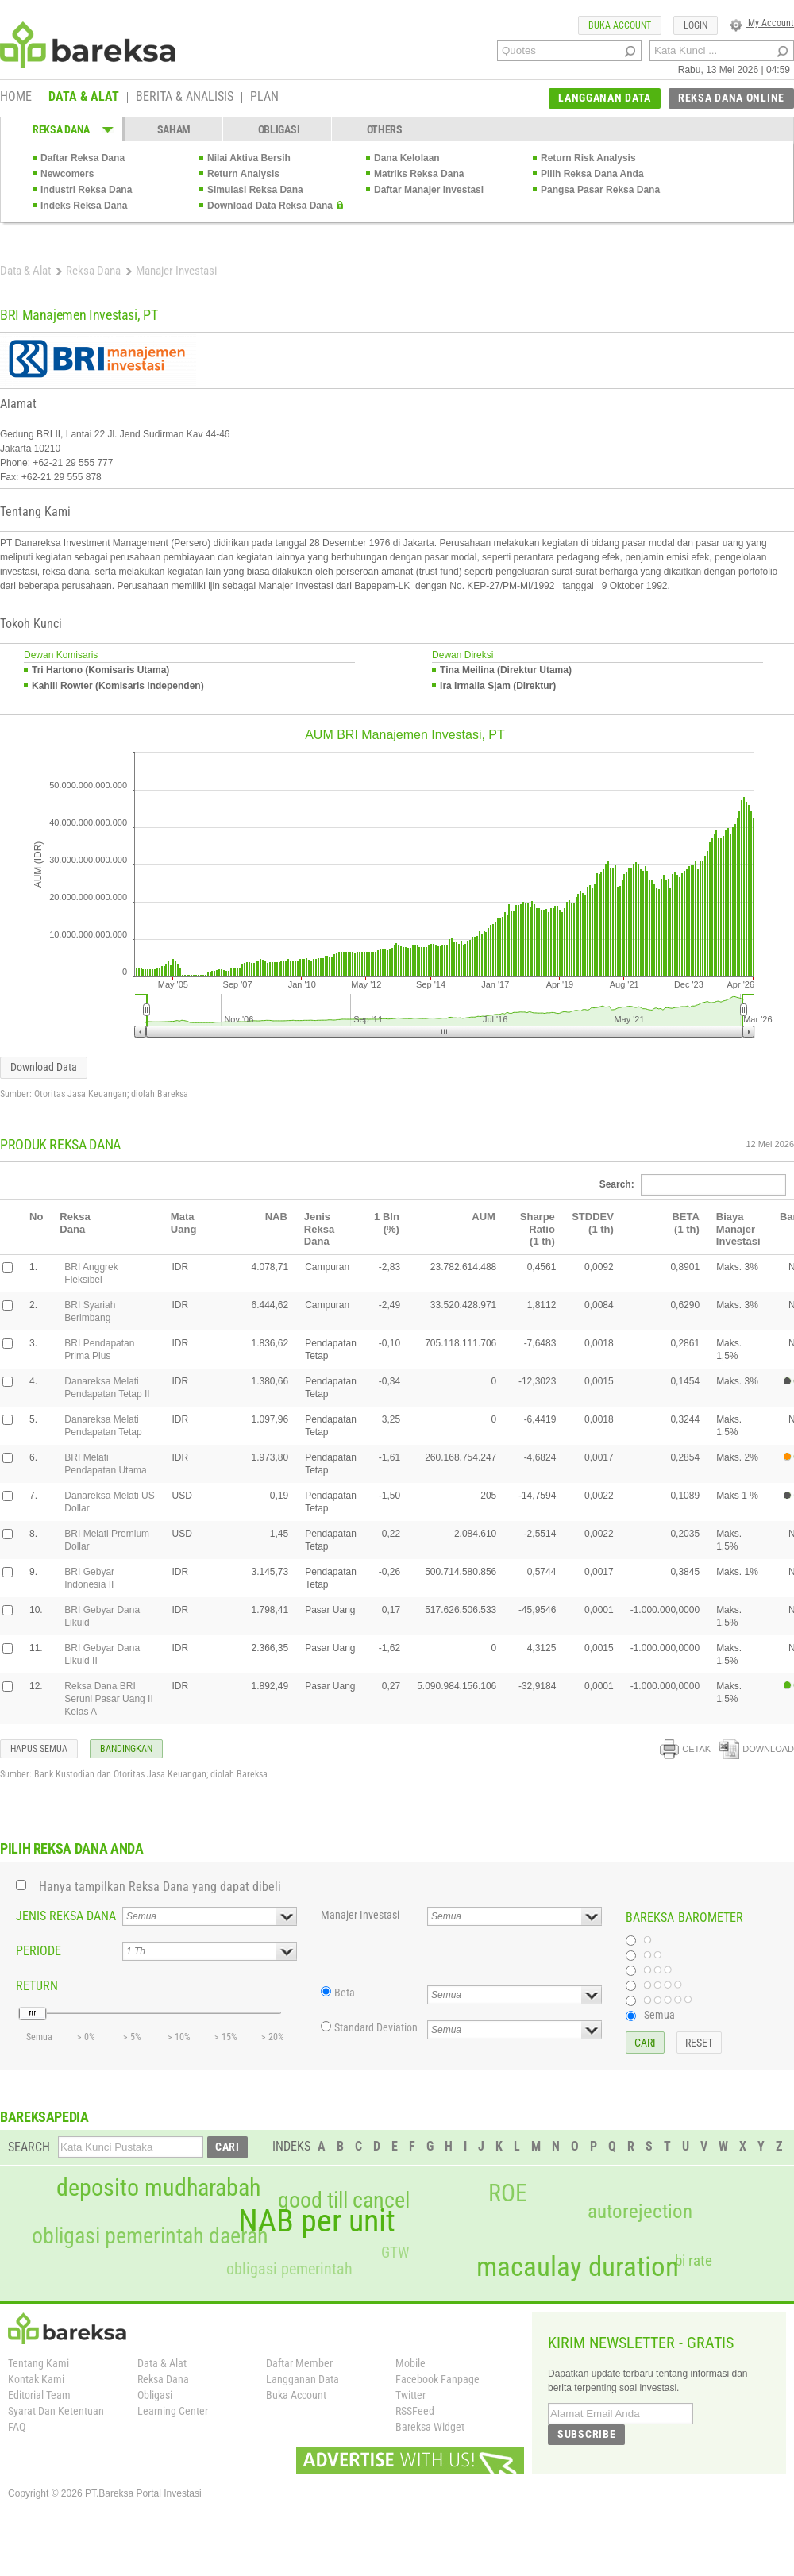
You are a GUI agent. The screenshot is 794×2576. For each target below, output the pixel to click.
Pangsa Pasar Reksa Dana (600, 189)
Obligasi (154, 2395)
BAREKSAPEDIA (44, 2116)
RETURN (37, 1985)
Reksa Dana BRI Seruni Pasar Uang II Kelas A (108, 1699)
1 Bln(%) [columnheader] (386, 1223)
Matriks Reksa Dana (419, 173)
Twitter (410, 2395)
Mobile (410, 2363)
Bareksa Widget (429, 2426)
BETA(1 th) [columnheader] (685, 1223)
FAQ (16, 2426)
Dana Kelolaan (407, 158)
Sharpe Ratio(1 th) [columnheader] (537, 1229)
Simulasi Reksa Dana (255, 189)
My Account (762, 23)
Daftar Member (299, 2363)
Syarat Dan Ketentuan (56, 2411)
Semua (659, 2015)
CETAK (685, 1749)
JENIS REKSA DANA (66, 1915)
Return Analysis (243, 173)
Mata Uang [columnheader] (184, 1223)
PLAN (264, 97)
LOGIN (695, 25)
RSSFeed (414, 2411)
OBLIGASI (279, 129)
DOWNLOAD (756, 1749)
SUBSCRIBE (586, 2434)
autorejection (640, 2211)
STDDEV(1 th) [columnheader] (593, 1223)
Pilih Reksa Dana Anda (592, 173)
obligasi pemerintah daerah (150, 2236)
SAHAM (174, 129)
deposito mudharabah (158, 2188)
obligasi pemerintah (289, 2269)
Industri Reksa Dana (86, 189)
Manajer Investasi (360, 1914)
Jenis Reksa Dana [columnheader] (319, 1229)
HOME (16, 97)
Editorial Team (39, 2395)
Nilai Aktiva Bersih (249, 158)
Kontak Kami (36, 2379)
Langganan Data (302, 2379)
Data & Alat (25, 271)
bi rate (693, 2260)
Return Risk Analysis (588, 158)
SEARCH (29, 2146)
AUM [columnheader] (483, 1217)
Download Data (43, 1067)
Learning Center (172, 2411)
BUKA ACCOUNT (619, 25)
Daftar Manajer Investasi (429, 189)
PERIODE (38, 1950)
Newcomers (67, 173)
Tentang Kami (38, 2363)
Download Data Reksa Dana (270, 205)
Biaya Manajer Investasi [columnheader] (738, 1229)
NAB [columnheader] (276, 1217)
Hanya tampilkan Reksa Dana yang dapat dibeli (160, 1886)
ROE (507, 2193)
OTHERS (385, 129)
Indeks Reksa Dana (83, 205)
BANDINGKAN (126, 1748)
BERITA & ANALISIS (184, 97)
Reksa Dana (93, 271)
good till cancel (344, 2200)
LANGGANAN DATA (604, 97)
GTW (395, 2252)
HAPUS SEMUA (38, 1748)
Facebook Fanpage (437, 2379)
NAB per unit (316, 2221)
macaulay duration (577, 2267)
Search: (692, 1184)
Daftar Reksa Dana (82, 158)
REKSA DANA (61, 129)
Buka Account (296, 2395)
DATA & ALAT (83, 97)
